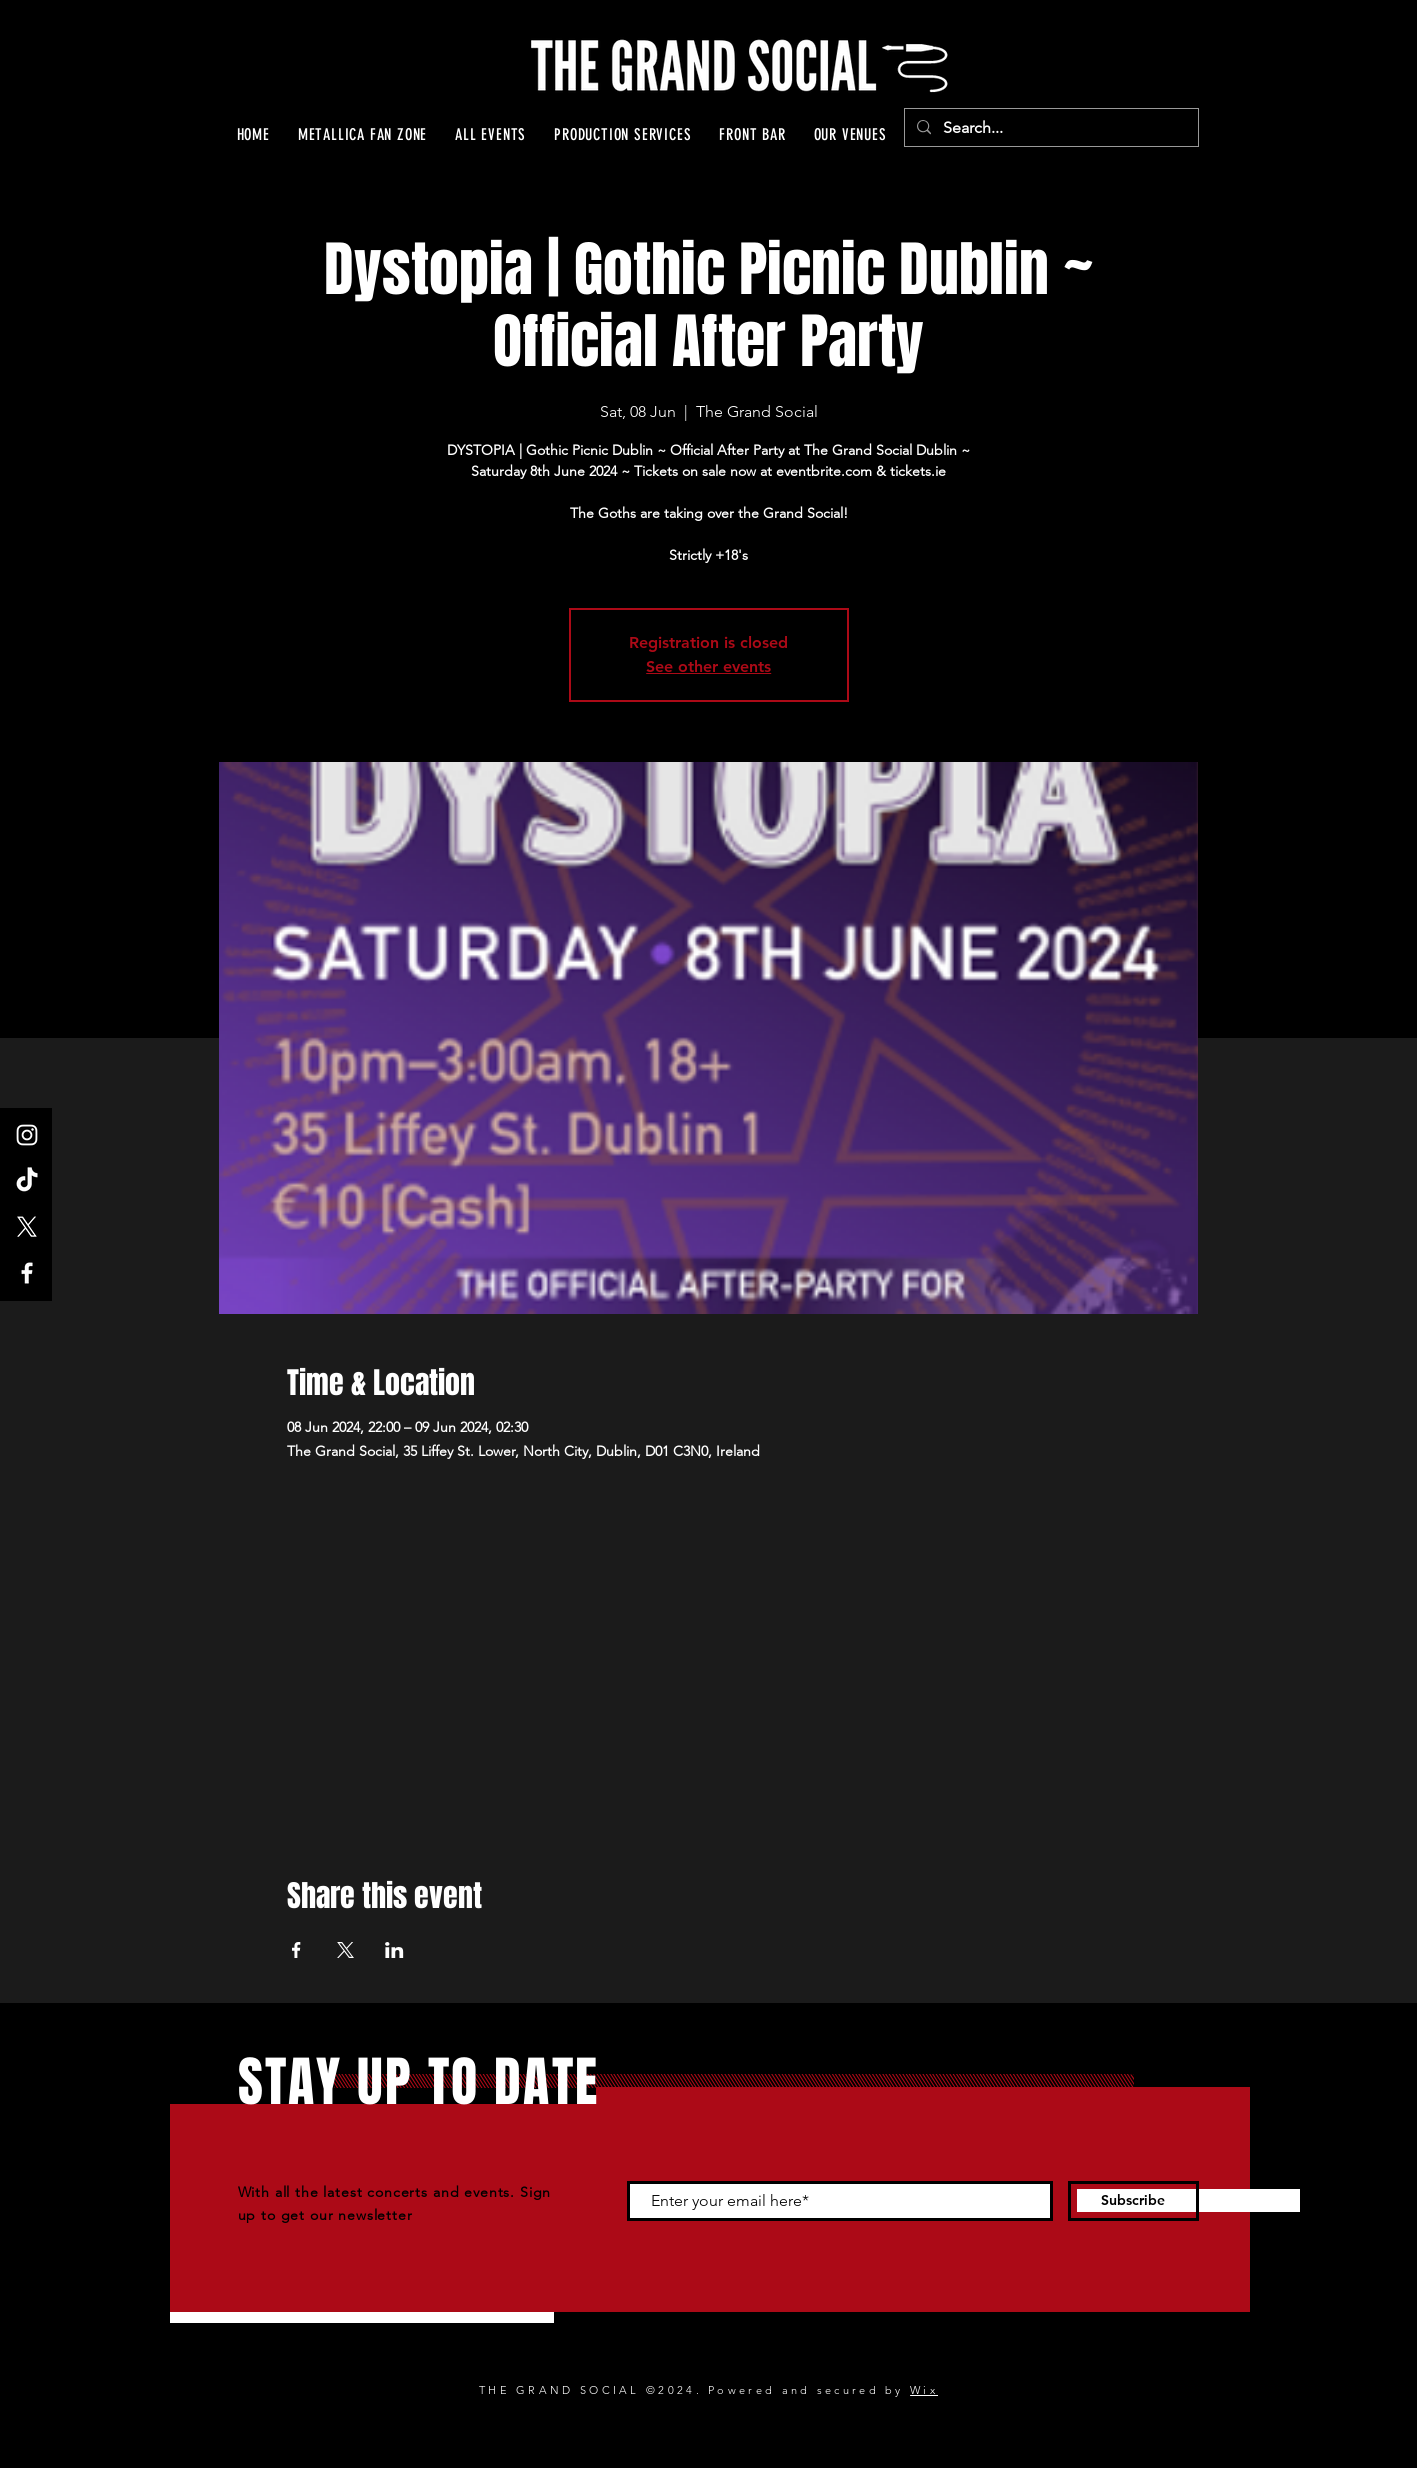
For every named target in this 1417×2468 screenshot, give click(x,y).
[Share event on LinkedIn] (394, 1950)
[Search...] (1049, 128)
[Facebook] (27, 1273)
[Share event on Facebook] (296, 1950)
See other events (708, 666)
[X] (27, 1227)
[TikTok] (27, 1181)
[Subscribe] (1133, 2201)
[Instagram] (27, 1135)
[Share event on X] (345, 1950)
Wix (924, 2390)
